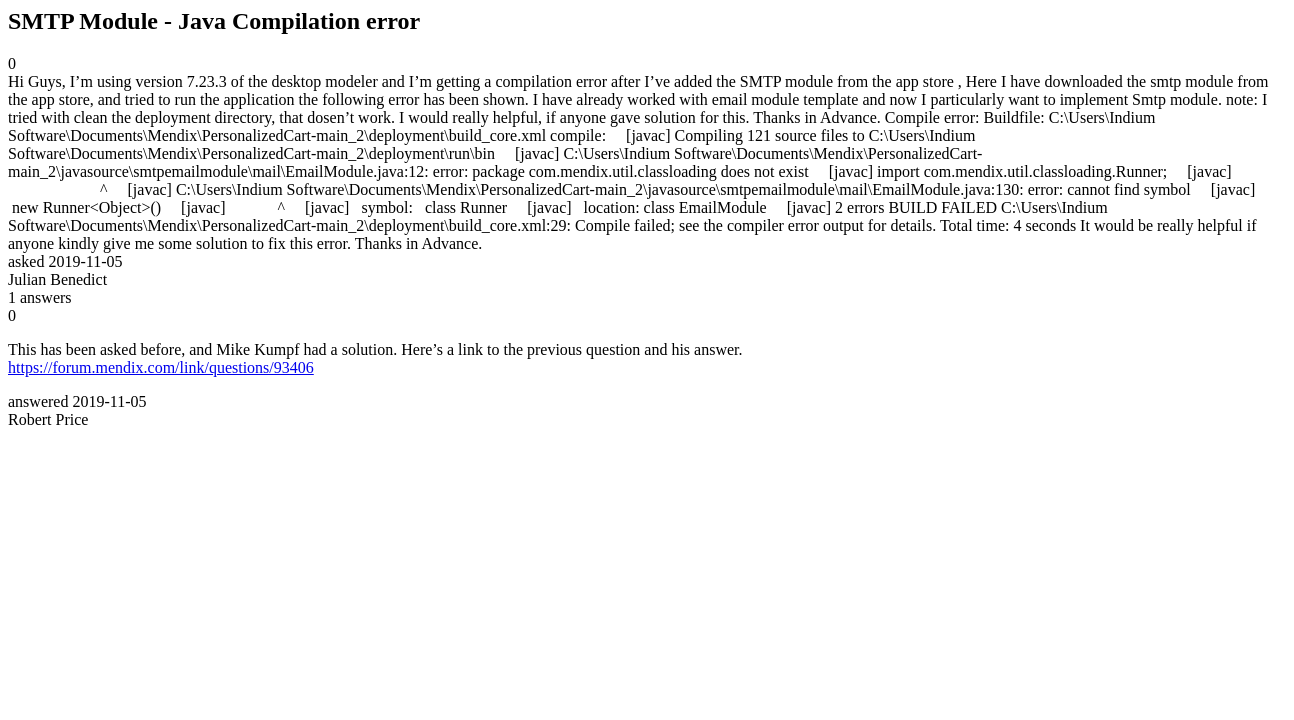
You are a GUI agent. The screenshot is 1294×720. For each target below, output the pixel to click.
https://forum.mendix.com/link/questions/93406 (161, 367)
